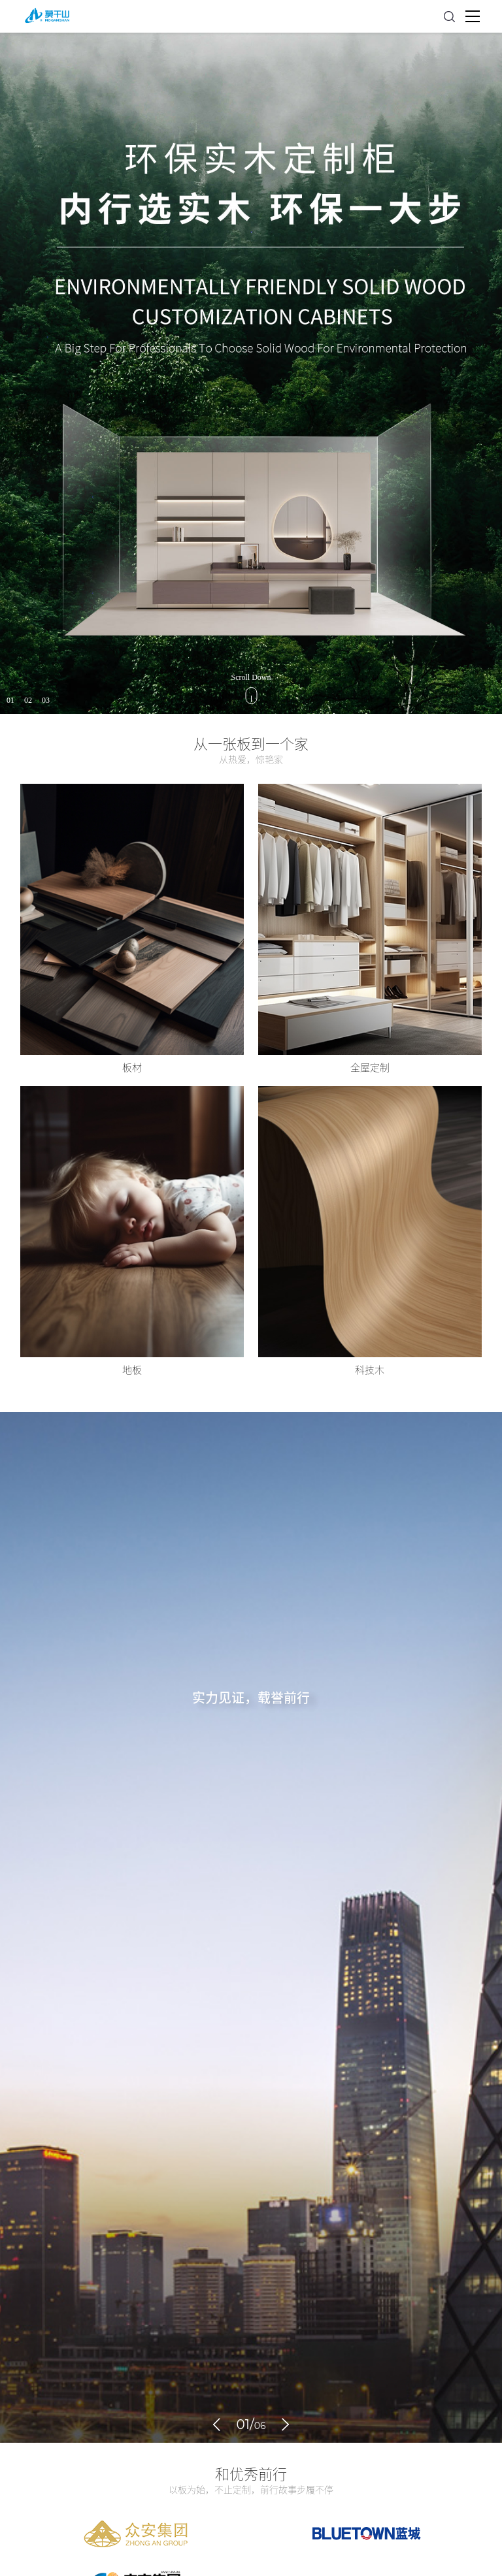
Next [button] (495, 373)
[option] (251, 373)
